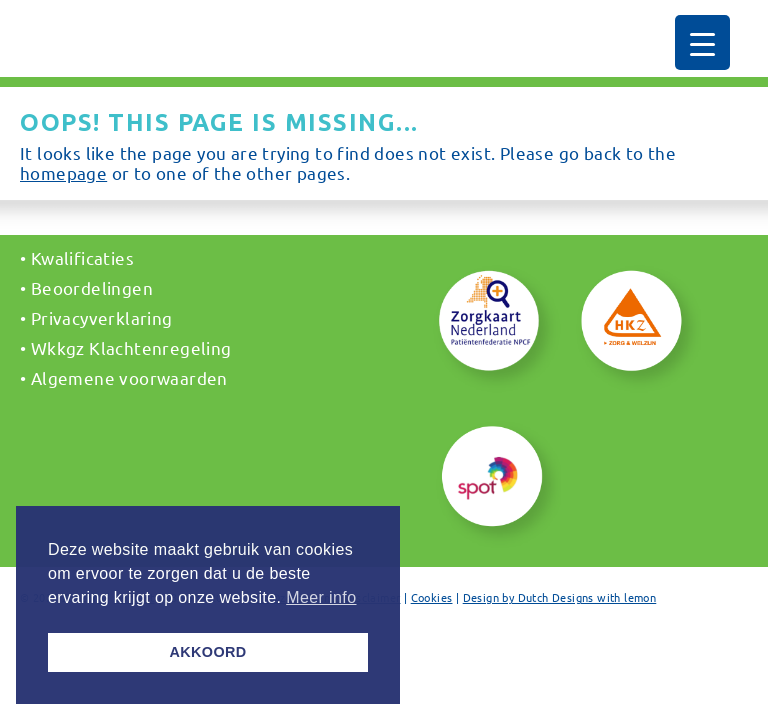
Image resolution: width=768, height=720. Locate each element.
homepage (63, 172)
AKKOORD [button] (207, 652)
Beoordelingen (92, 287)
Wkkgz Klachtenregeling (131, 347)
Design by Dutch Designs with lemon (560, 597)
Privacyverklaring (102, 317)
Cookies (432, 597)
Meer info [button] (321, 597)
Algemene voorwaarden (129, 377)
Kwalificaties (82, 257)
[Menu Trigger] (702, 42)
